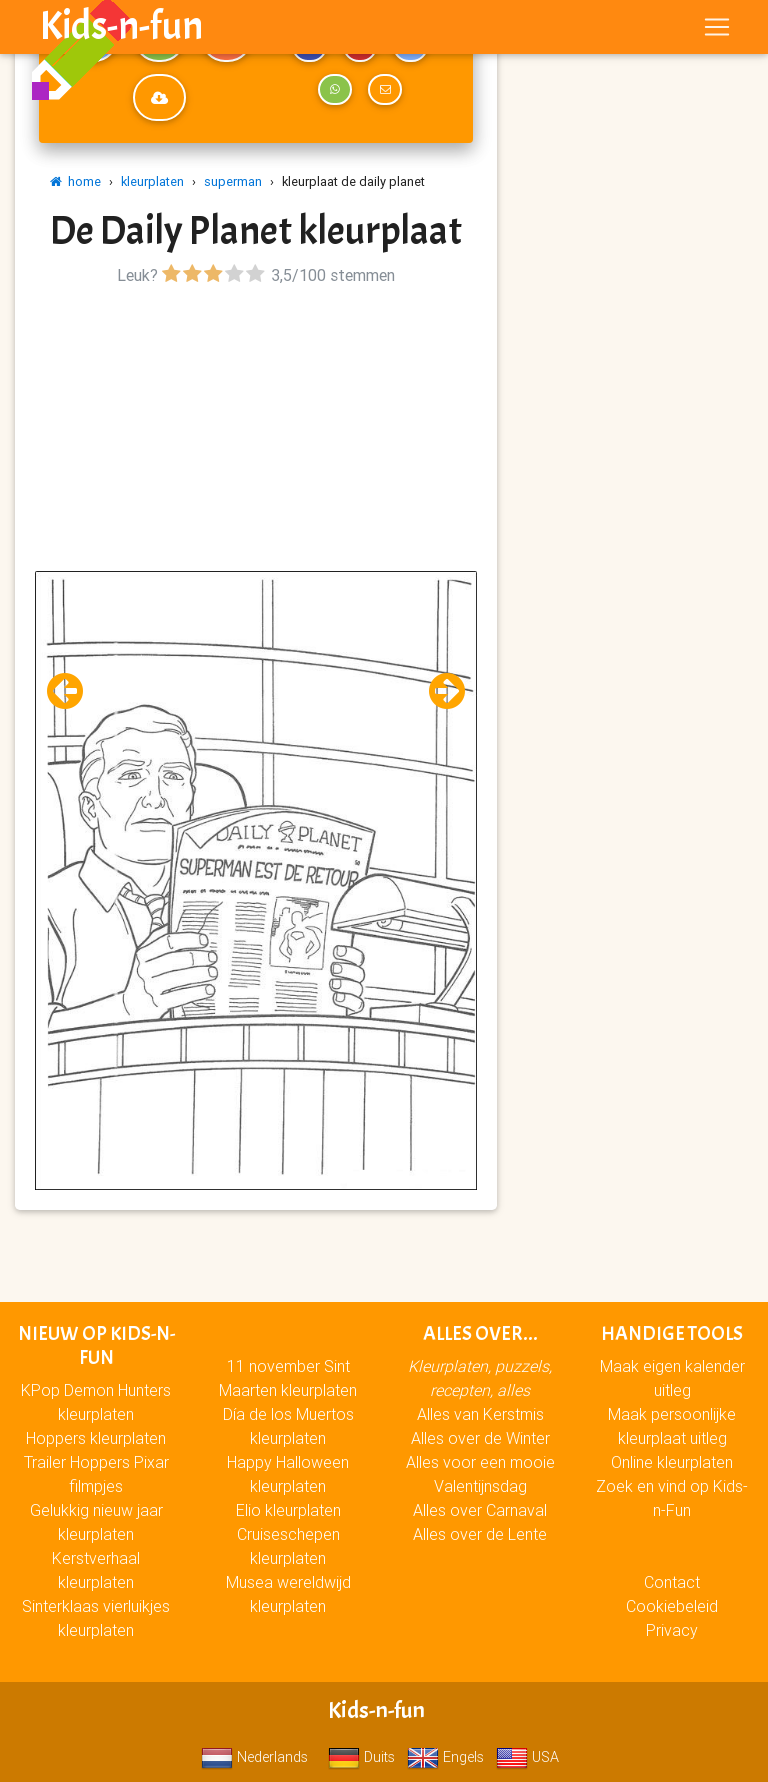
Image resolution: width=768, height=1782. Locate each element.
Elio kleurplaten (288, 1510)
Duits (361, 1757)
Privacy (672, 1630)
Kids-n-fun (121, 30)
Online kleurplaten (672, 1462)
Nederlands (254, 1757)
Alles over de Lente (480, 1534)
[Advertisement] (256, 431)
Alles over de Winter (480, 1438)
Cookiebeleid (672, 1606)
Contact (672, 1582)
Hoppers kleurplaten (96, 1438)
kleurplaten (152, 181)
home (75, 181)
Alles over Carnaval (480, 1510)
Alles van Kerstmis (480, 1414)
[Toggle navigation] (717, 31)
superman (233, 181)
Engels (445, 1757)
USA (527, 1757)
